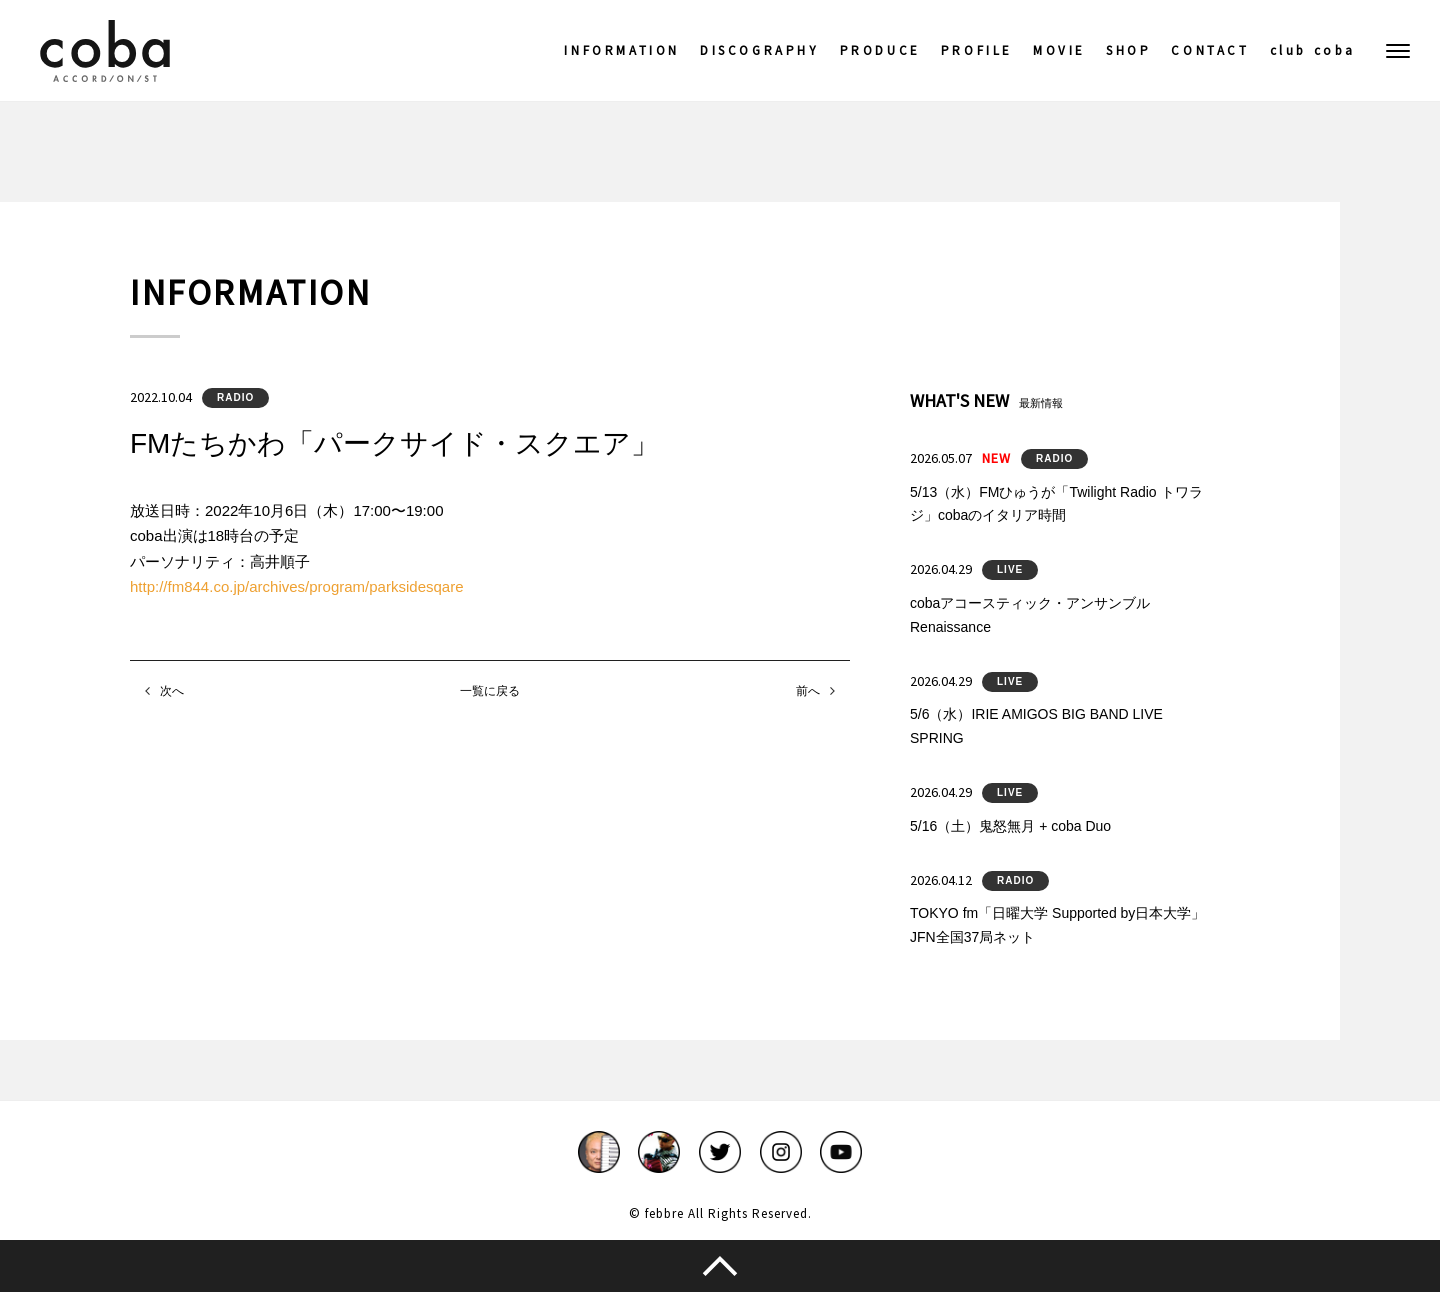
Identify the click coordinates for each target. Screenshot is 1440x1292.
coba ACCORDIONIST (105, 51)
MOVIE (1059, 50)
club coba (1313, 50)
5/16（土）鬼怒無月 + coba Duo (1010, 826)
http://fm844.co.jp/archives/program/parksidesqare (297, 586)
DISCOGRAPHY (760, 50)
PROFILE (977, 50)
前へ (808, 691)
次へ (172, 691)
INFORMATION (622, 50)
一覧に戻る (490, 691)
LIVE (1010, 569)
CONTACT (1210, 50)
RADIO (235, 397)
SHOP (1128, 50)
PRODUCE (880, 50)
